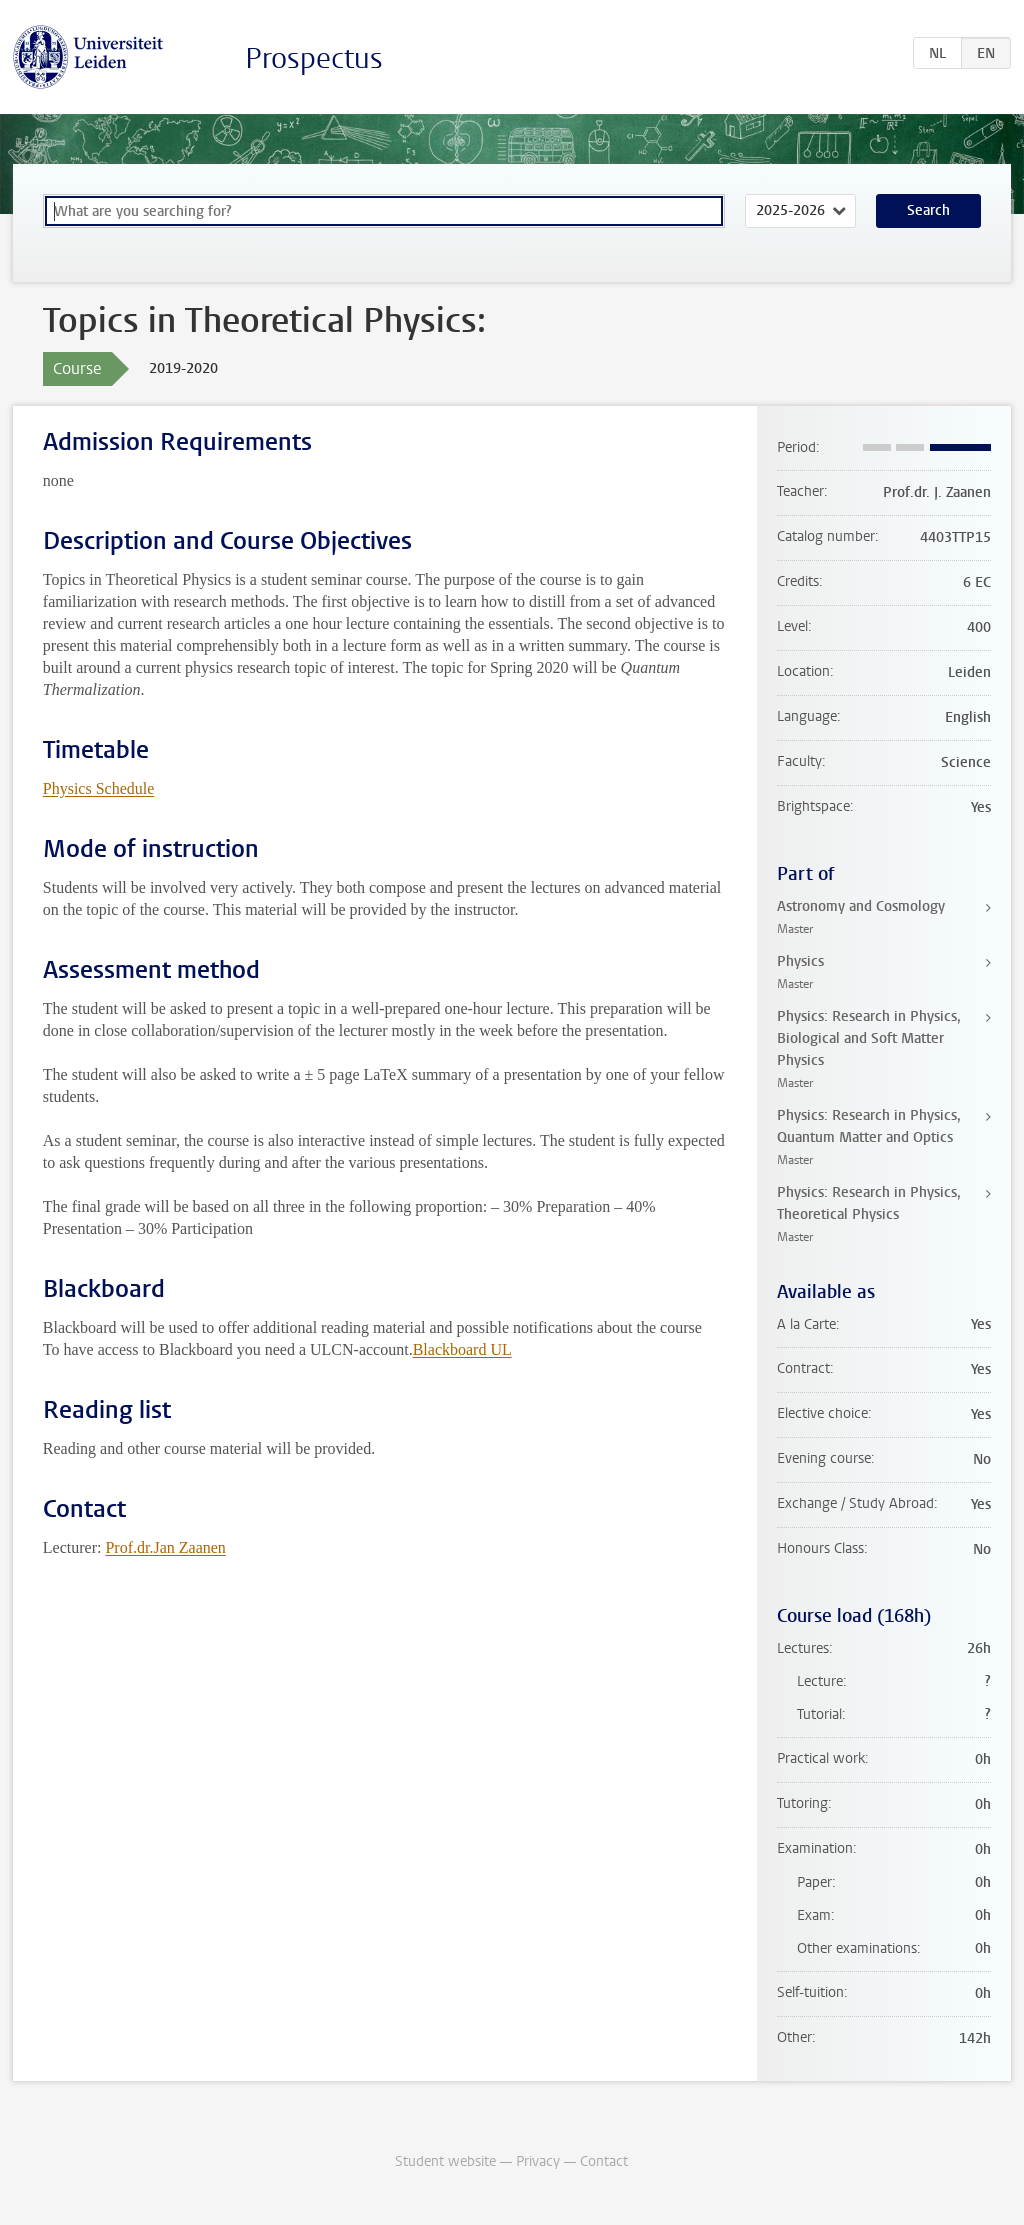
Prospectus (314, 58)
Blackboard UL (462, 1349)
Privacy (538, 2161)
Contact (604, 2161)
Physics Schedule (99, 788)
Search (928, 210)
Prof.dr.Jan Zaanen (165, 1547)
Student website (445, 2161)
